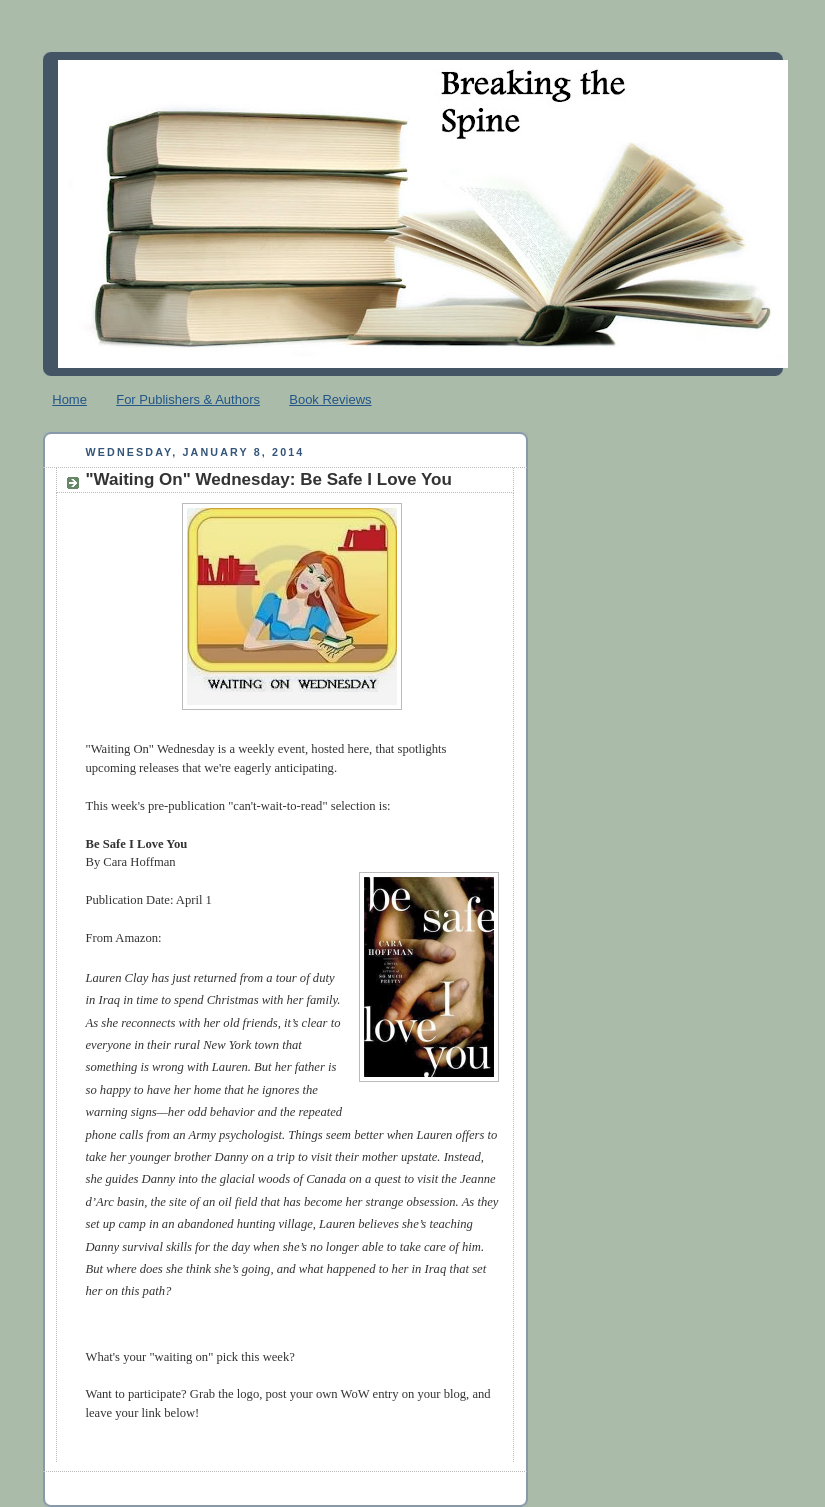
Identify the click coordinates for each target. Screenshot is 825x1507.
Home (69, 399)
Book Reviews (330, 399)
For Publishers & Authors (188, 399)
